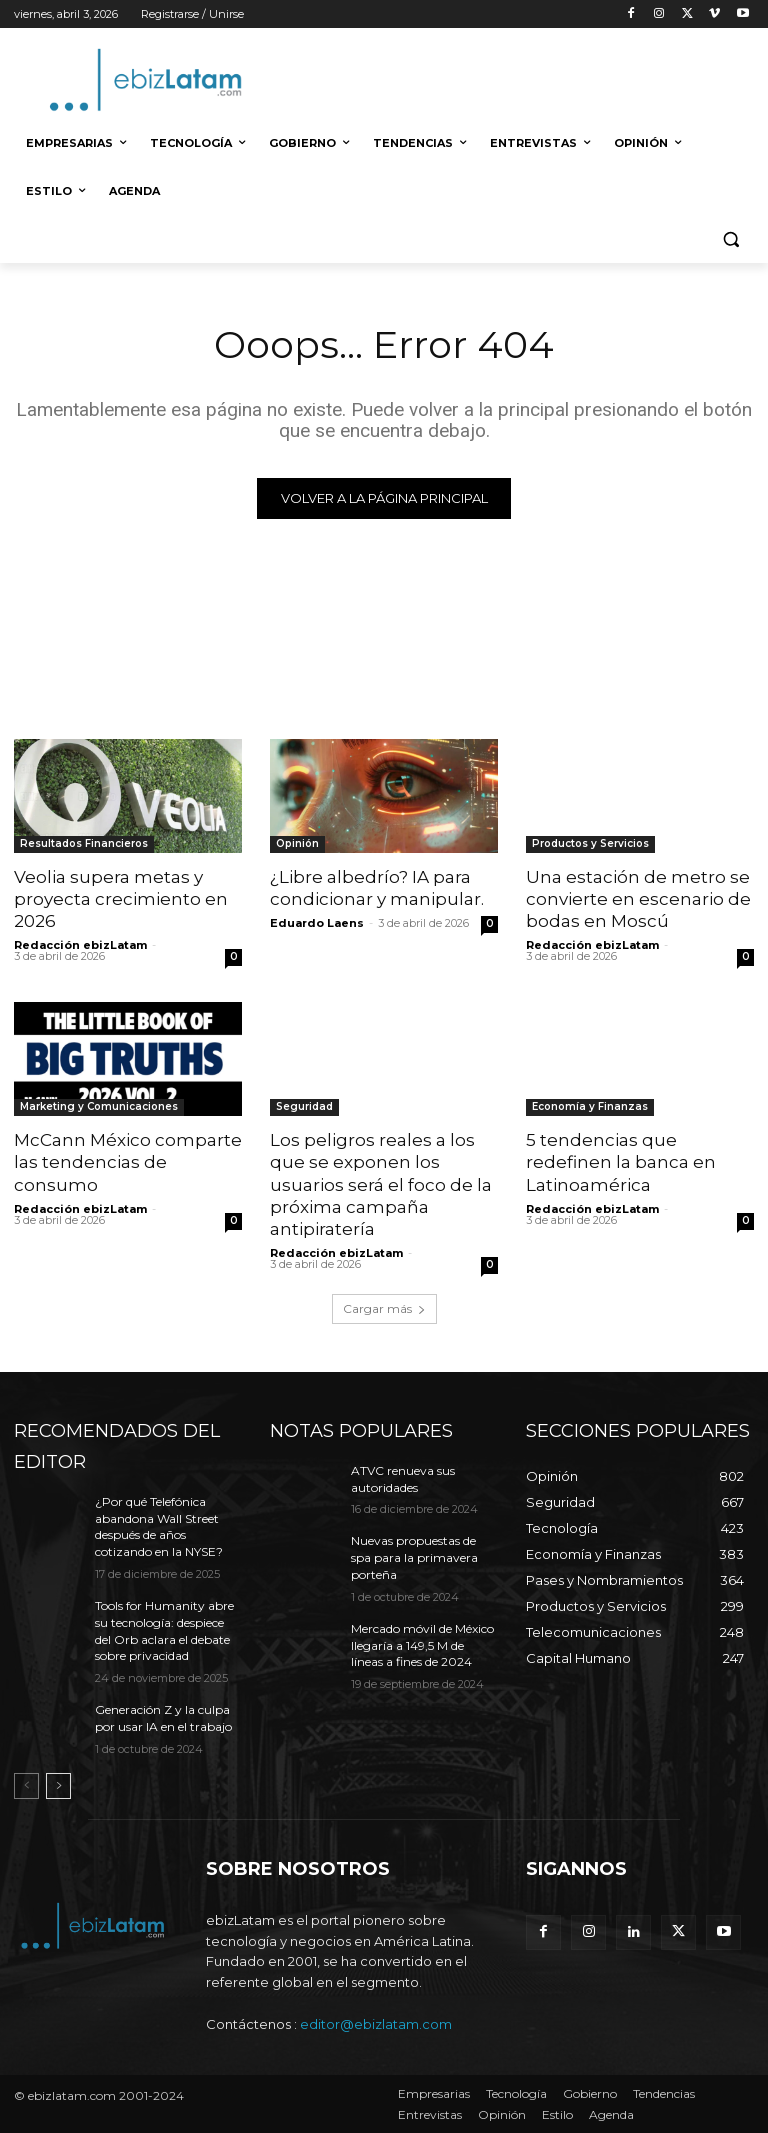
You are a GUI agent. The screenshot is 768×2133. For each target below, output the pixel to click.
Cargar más (384, 1308)
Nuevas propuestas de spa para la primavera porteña (414, 1557)
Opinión (297, 843)
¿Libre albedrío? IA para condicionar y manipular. (377, 888)
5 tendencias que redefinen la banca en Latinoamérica (621, 1162)
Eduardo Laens (317, 923)
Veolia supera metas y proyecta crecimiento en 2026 (121, 899)
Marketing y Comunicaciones (99, 1106)
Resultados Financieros (84, 843)
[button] (730, 239)
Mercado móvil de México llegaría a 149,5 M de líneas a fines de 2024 (422, 1645)
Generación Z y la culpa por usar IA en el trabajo (163, 1718)
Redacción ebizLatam (80, 945)
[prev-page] (26, 1786)
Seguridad (304, 1106)
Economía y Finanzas (590, 1106)
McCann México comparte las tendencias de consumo (128, 1162)
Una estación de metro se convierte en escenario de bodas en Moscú (638, 899)
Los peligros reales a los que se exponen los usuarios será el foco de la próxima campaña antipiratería (381, 1184)
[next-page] (58, 1786)
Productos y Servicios (590, 843)
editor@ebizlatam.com (376, 2024)
